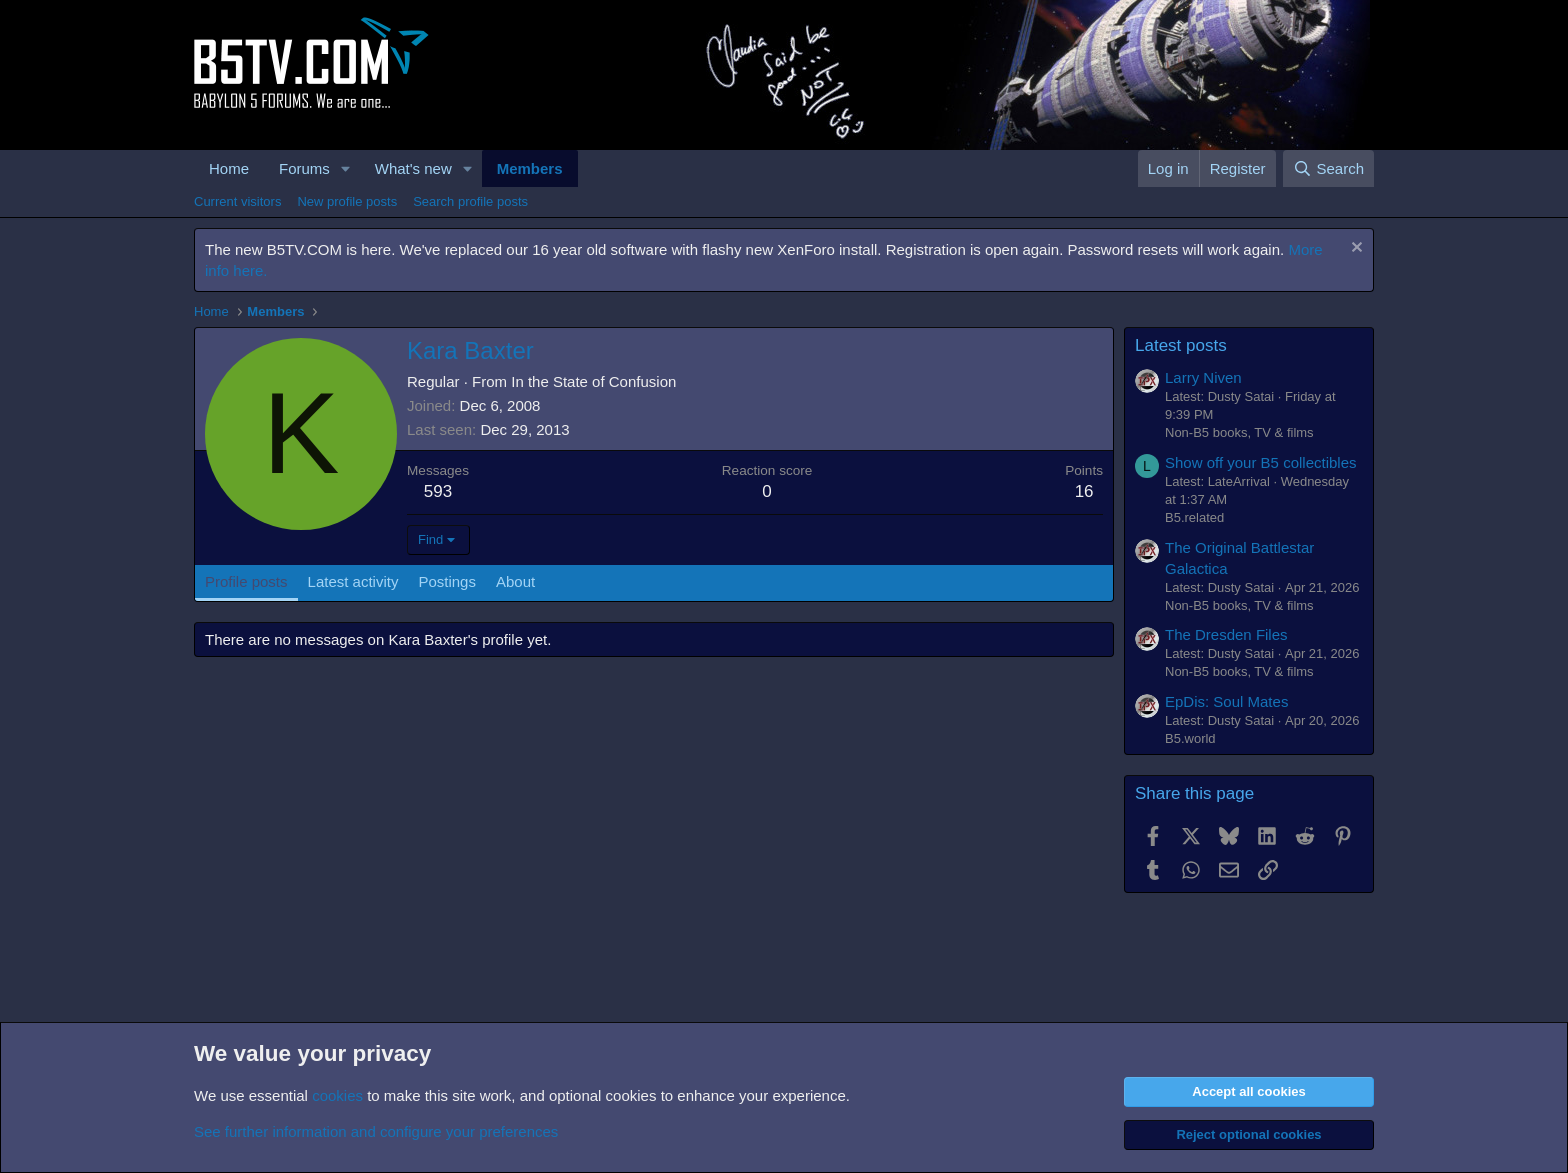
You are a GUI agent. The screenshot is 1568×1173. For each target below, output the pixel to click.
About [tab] (515, 581)
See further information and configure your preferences (376, 1131)
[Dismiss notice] (1354, 249)
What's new (413, 168)
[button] (346, 168)
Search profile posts (470, 201)
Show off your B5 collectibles (1261, 462)
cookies (337, 1095)
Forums (304, 168)
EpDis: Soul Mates (1226, 701)
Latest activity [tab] (353, 581)
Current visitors (237, 201)
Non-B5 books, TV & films (1239, 432)
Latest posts (1181, 345)
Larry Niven (1203, 377)
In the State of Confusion (593, 381)
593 (438, 491)
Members (530, 168)
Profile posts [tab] (246, 581)
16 (1084, 491)
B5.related (1194, 517)
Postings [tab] (447, 581)
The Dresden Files (1226, 634)
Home (229, 168)
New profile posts (347, 201)
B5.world (1190, 738)
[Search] (1328, 168)
